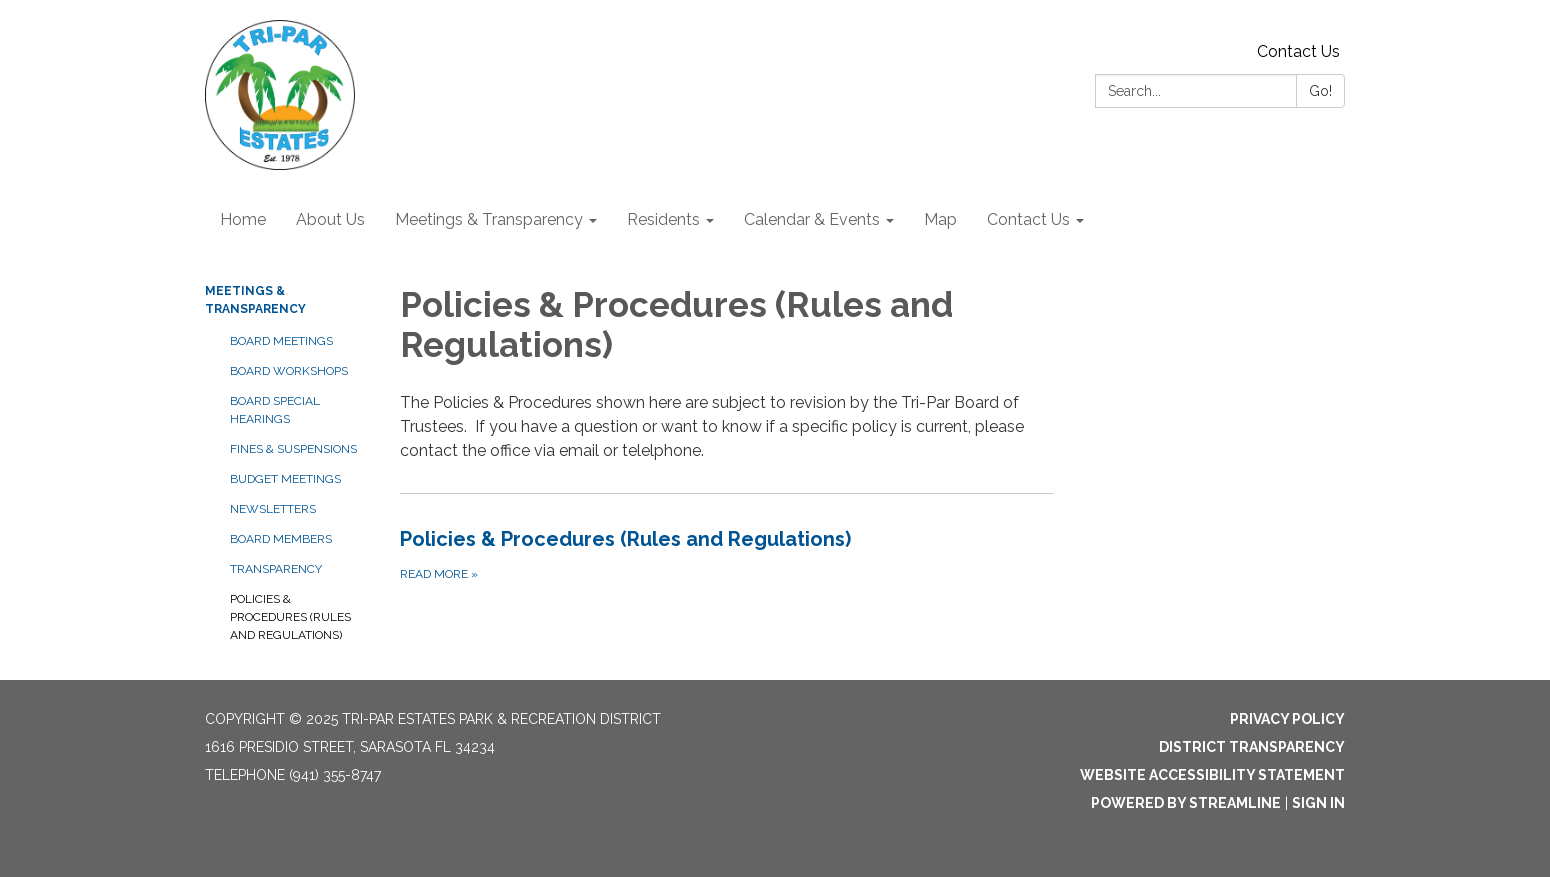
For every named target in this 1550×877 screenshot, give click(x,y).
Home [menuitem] (243, 219)
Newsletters (273, 509)
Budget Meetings (285, 479)
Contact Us (1298, 51)
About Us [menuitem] (330, 219)
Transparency (276, 569)
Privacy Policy (1287, 719)
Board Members (281, 539)
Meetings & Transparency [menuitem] (489, 219)
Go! (1320, 91)
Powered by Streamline (1186, 803)
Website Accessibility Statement (1212, 775)
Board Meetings (281, 341)
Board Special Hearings (275, 410)
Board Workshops (289, 371)
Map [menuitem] (940, 219)
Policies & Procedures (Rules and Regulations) (290, 617)
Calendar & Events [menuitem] (812, 219)
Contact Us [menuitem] (1028, 219)
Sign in (1318, 803)
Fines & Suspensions (293, 449)
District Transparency (1252, 747)
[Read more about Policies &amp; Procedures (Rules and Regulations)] (726, 554)
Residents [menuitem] (663, 219)
